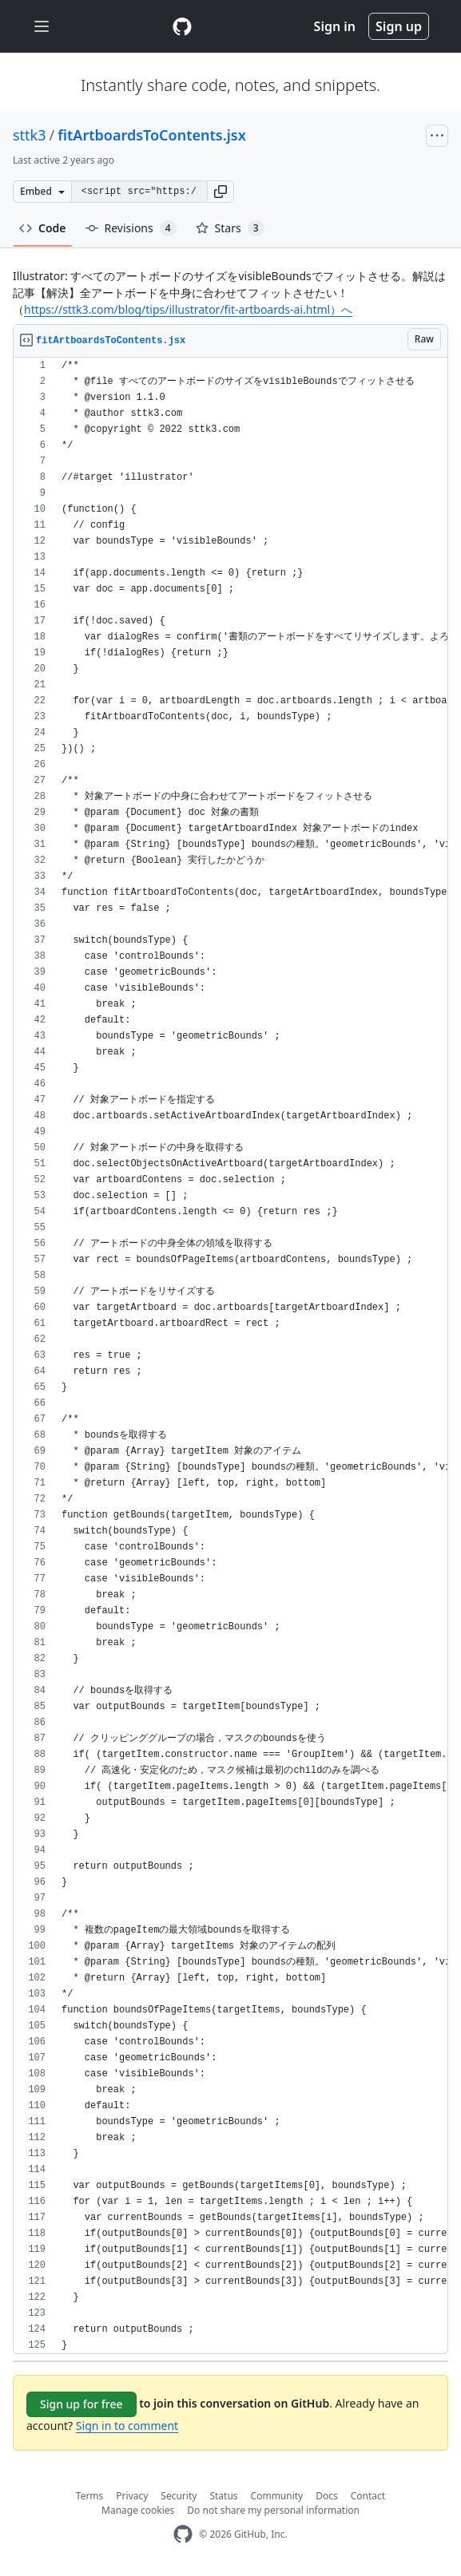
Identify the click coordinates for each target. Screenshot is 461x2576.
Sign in (335, 26)
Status (223, 2496)
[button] (220, 191)
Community (277, 2496)
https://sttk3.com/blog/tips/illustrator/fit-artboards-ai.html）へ (188, 309)
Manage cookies (137, 2510)
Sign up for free (81, 2404)
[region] (230, 1356)
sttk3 (29, 134)
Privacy (132, 2496)
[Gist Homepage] (182, 26)
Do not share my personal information (273, 2510)
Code (42, 227)
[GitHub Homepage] (183, 2534)
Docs (327, 2496)
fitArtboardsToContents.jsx (151, 134)
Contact (368, 2496)
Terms (90, 2496)
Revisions (131, 228)
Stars (230, 228)
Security (179, 2496)
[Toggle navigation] (41, 27)
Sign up (399, 26)
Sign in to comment (127, 2425)
